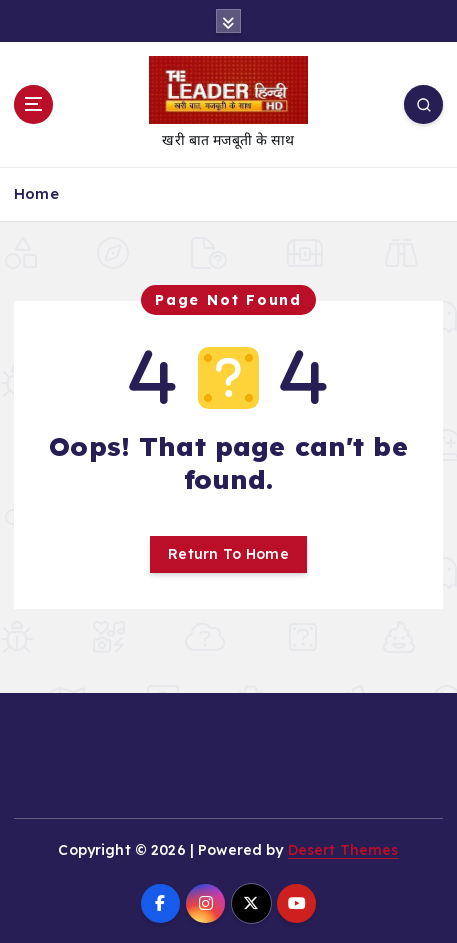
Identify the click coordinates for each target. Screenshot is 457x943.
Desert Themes (343, 850)
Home (36, 193)
